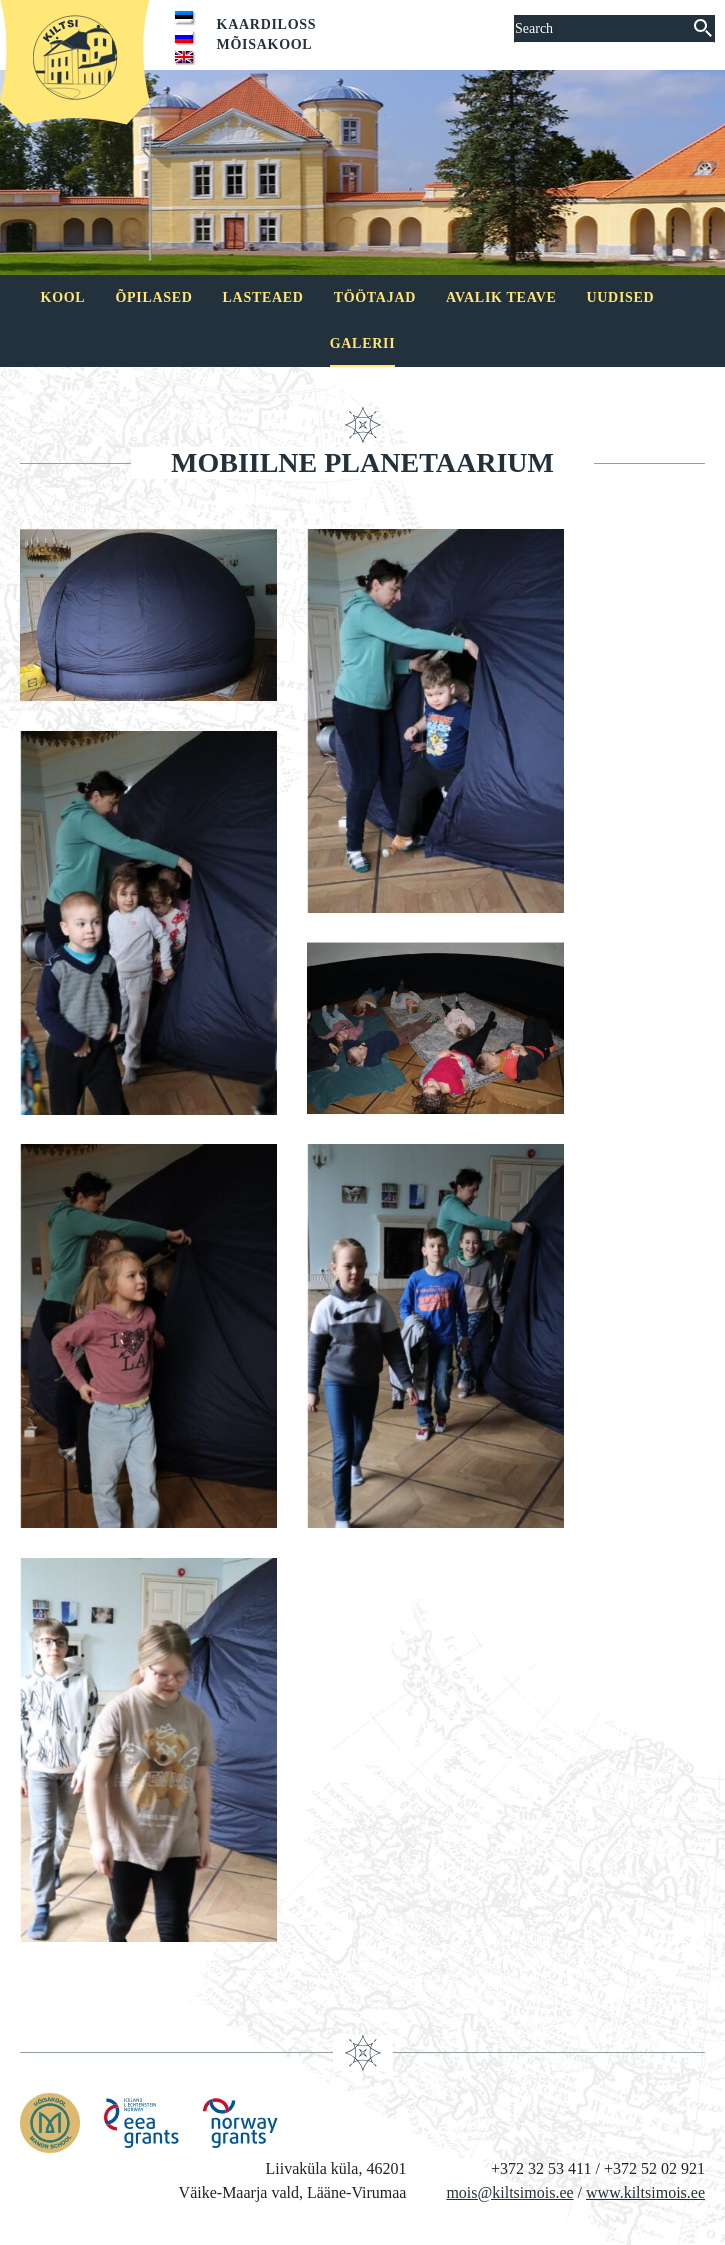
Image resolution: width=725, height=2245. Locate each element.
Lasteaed (263, 297)
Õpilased (153, 297)
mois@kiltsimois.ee (509, 2192)
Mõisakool (265, 44)
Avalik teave (501, 297)
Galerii (363, 343)
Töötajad (375, 297)
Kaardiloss (267, 24)
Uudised (621, 297)
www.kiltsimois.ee (645, 2192)
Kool (63, 297)
